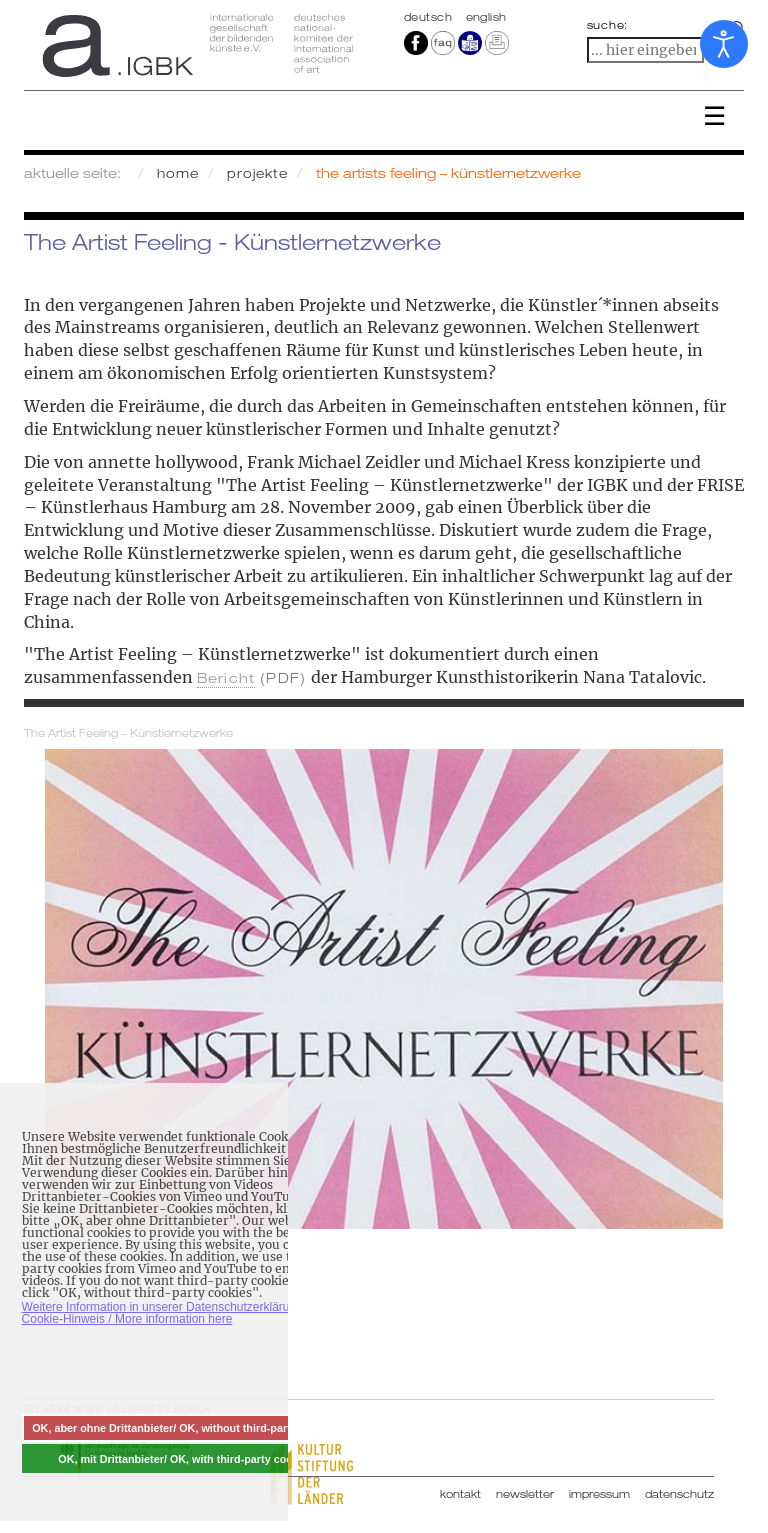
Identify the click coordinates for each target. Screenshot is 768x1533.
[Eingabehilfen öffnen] (724, 44)
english (486, 17)
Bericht (226, 677)
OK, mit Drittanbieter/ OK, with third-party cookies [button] (186, 1459)
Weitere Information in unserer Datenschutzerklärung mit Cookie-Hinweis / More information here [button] (172, 1313)
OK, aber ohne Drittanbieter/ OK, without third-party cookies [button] (186, 1428)
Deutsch (430, 17)
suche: (608, 25)
